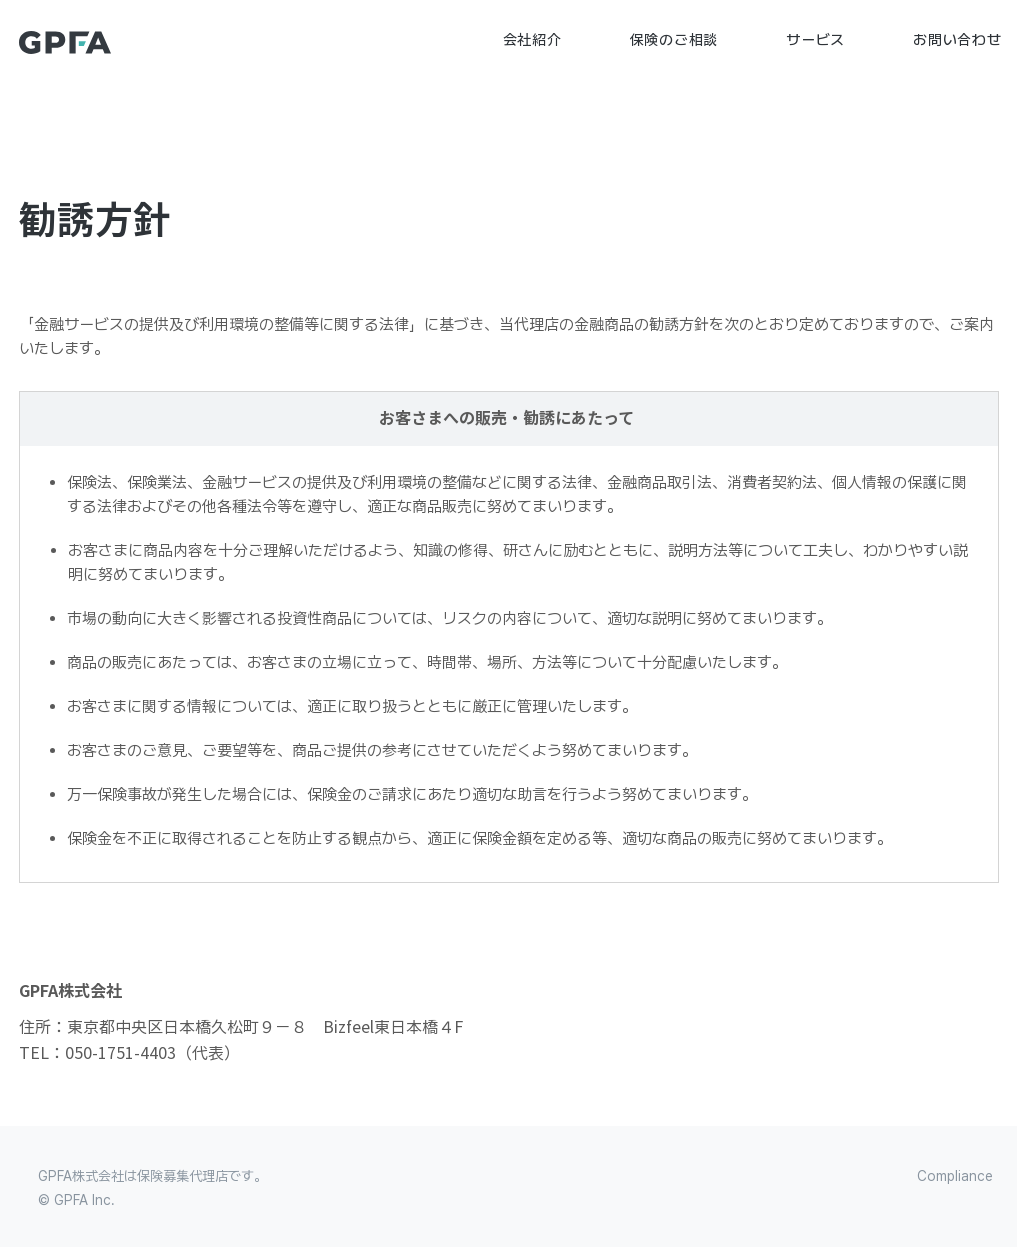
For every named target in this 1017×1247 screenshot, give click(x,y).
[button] (532, 40)
